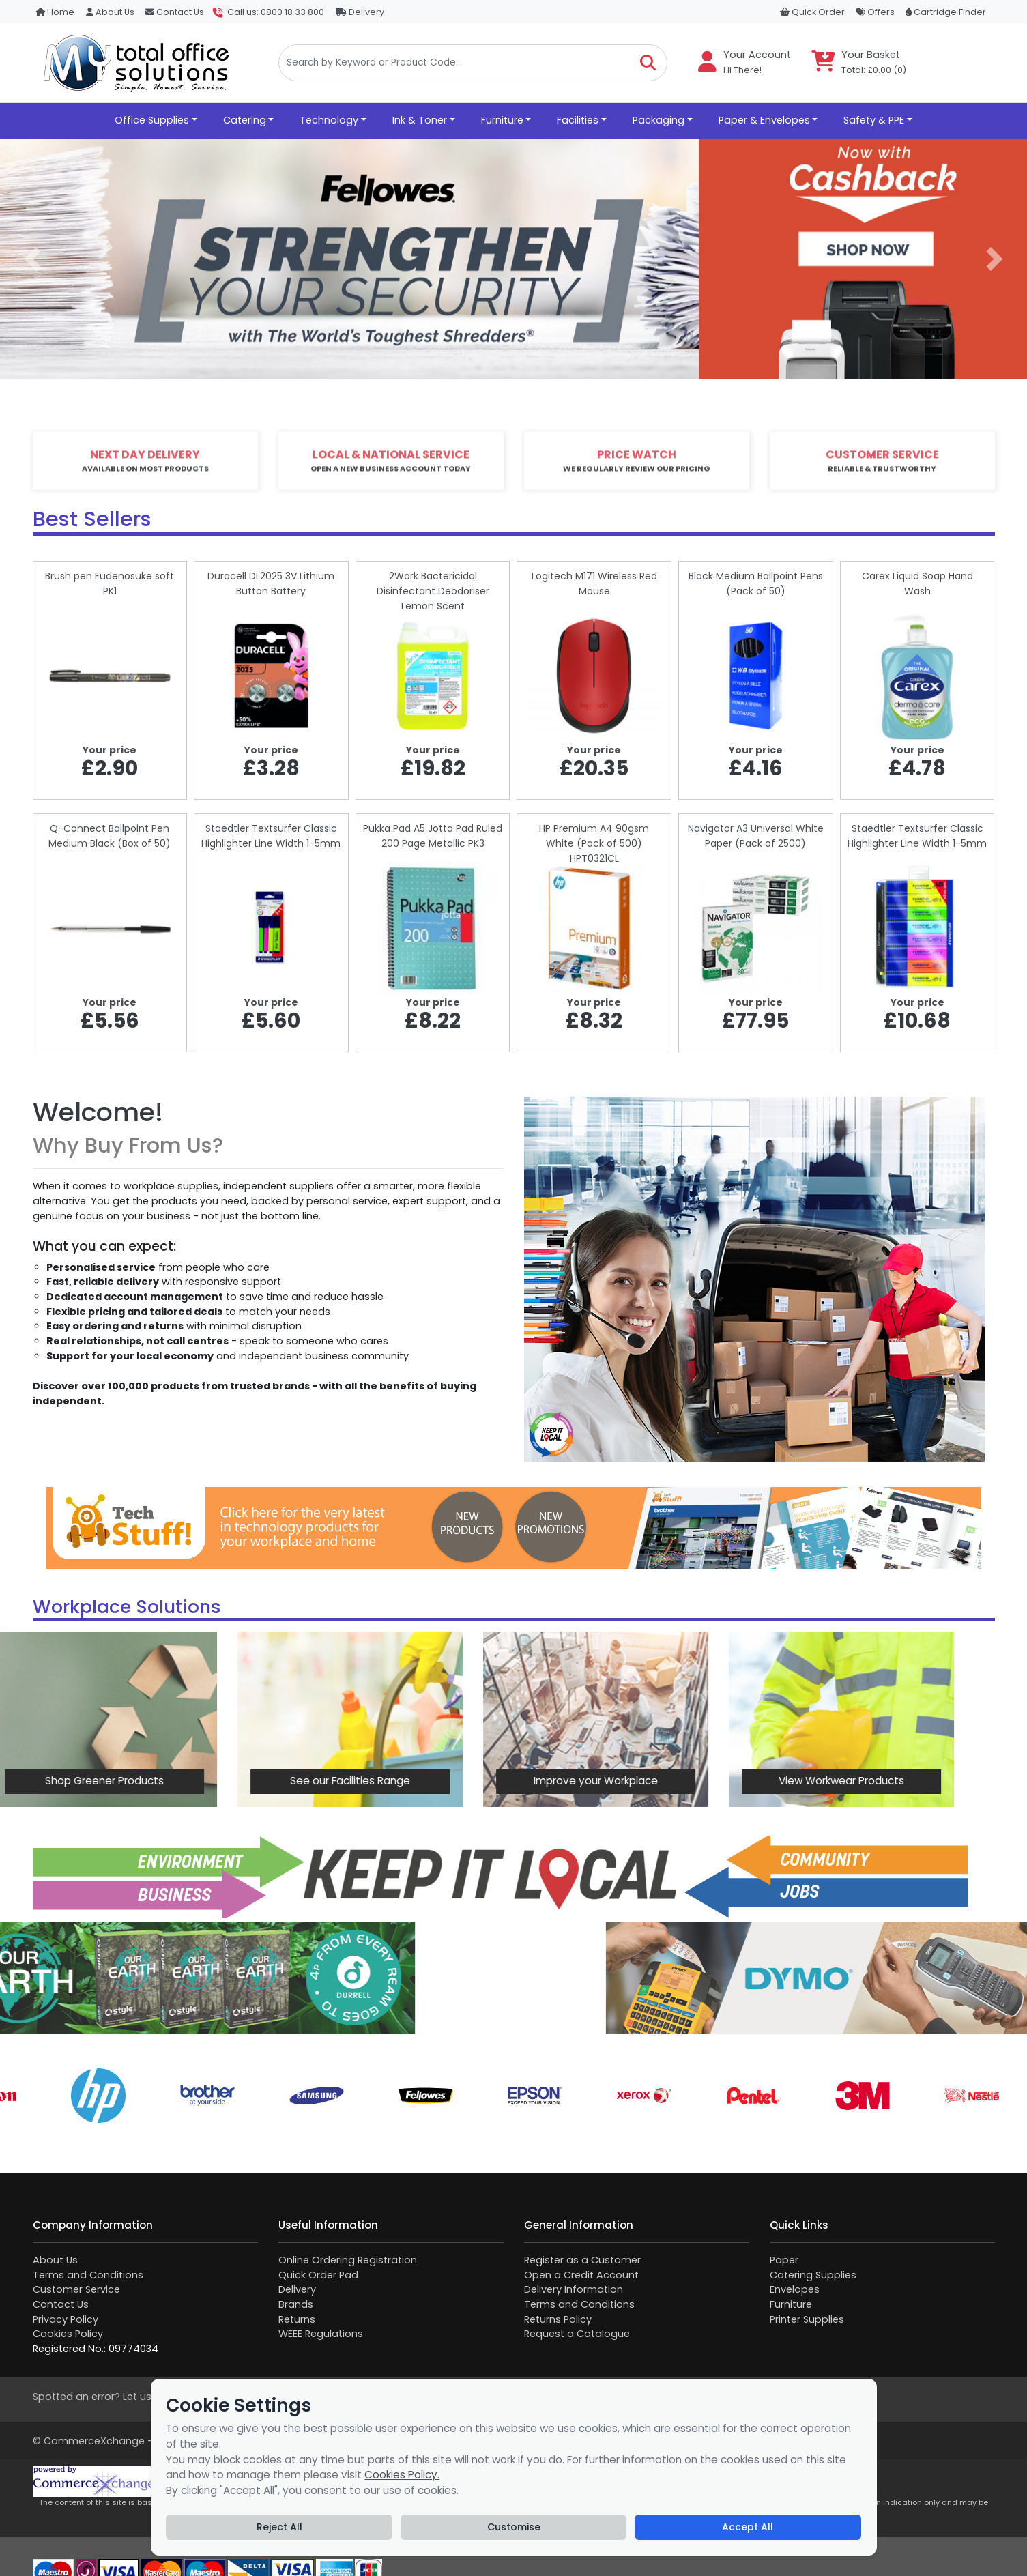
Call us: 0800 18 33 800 (275, 12)
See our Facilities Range (199, 1781)
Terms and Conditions (88, 2275)
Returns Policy (558, 2319)
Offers (875, 12)
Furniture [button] (502, 120)
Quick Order (812, 12)
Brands (295, 2304)
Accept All (747, 2527)
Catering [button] (244, 120)
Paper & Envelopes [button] (764, 120)
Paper (784, 2260)
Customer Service (76, 2289)
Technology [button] (329, 120)
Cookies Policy (68, 2334)
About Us (110, 12)
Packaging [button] (658, 120)
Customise (513, 2527)
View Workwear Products (690, 1781)
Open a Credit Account (581, 2275)
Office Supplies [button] (152, 120)
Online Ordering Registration (347, 2260)
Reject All (279, 2527)
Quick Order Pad (318, 2275)
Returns (296, 2319)
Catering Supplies (813, 2275)
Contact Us (174, 12)
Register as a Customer (582, 2260)
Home (54, 12)
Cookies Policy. (401, 2475)
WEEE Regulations (320, 2334)
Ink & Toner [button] (419, 120)
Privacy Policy (65, 2319)
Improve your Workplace (445, 1781)
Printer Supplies (807, 2319)
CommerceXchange (94, 2441)
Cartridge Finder (946, 12)
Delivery (360, 12)
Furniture (791, 2304)
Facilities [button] (577, 120)
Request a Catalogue (577, 2334)
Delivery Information (573, 2289)
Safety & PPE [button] (873, 120)
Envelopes (795, 2289)
